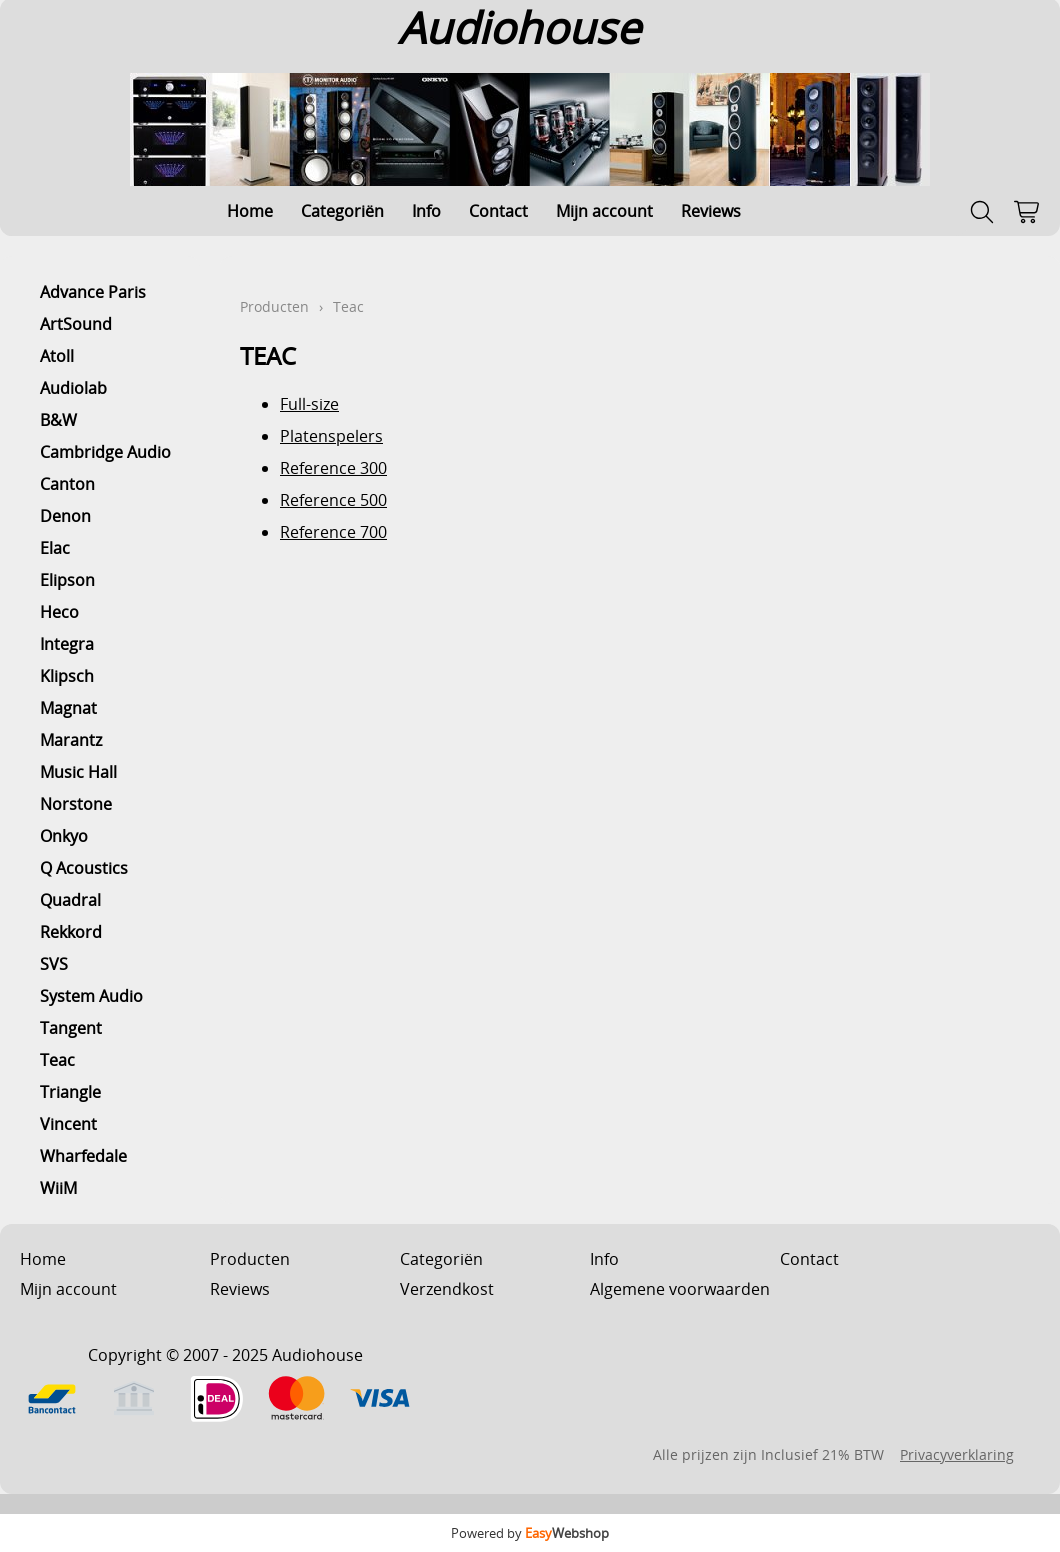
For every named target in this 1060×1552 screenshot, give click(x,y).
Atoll (57, 356)
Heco (59, 612)
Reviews (711, 211)
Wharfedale (83, 1156)
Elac (55, 548)
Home (250, 211)
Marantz (71, 740)
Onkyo (64, 836)
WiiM (58, 1188)
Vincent (68, 1124)
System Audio (91, 996)
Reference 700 (333, 532)
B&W (58, 420)
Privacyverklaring (957, 1454)
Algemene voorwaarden (680, 1289)
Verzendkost (447, 1289)
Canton (67, 484)
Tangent (71, 1028)
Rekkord (71, 932)
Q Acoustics (84, 868)
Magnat (68, 708)
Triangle (70, 1092)
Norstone (76, 804)
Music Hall (78, 772)
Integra (67, 644)
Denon (65, 516)
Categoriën (342, 211)
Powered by (530, 1533)
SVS (54, 964)
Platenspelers (331, 436)
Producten (274, 306)
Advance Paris (93, 292)
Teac (57, 1060)
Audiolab (73, 388)
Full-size (309, 404)
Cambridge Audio (105, 452)
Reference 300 (333, 468)
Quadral (70, 900)
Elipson (67, 580)
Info (426, 211)
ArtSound (76, 324)
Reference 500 (333, 500)
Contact (498, 211)
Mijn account (604, 211)
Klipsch (67, 676)
